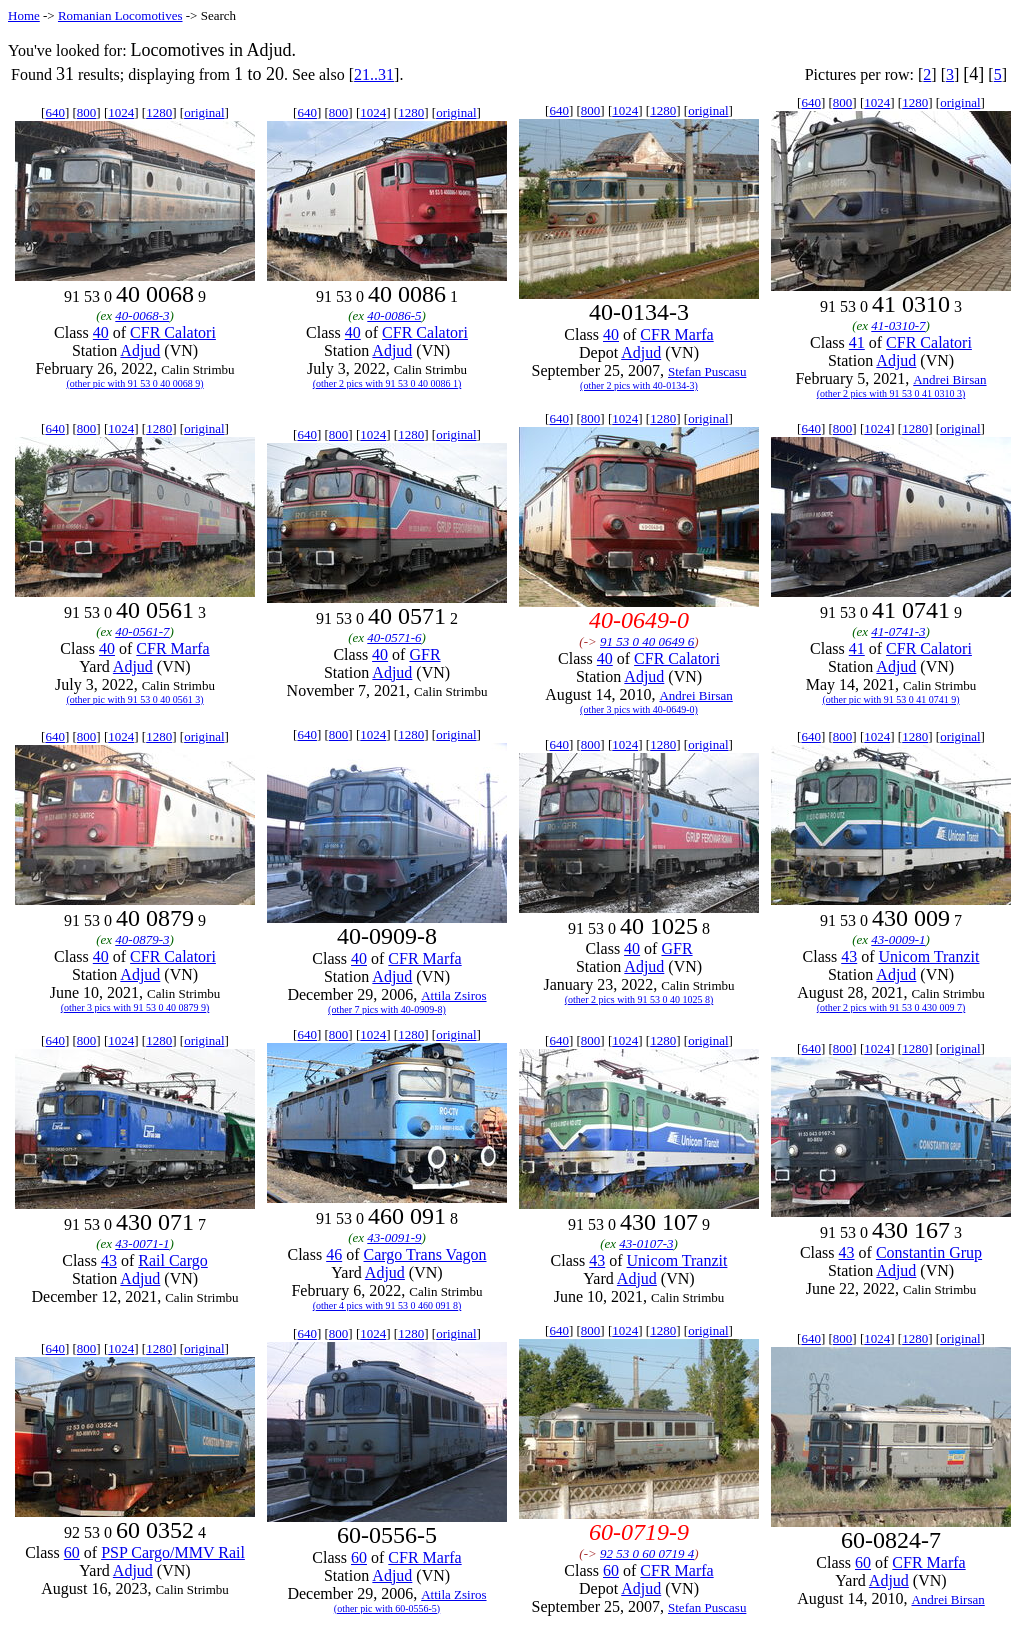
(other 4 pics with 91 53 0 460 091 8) (387, 1305)
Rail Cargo (172, 1260)
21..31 (374, 74)
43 (849, 956)
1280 (159, 112)
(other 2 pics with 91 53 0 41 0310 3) (891, 393)
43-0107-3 (646, 1243)
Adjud (140, 350)
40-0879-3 (142, 939)
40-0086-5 (394, 315)
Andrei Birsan (949, 379)
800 (87, 112)
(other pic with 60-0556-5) (387, 1608)
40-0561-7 (142, 631)
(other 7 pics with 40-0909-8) (387, 1009)
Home (24, 15)
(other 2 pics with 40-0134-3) (639, 385)
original (204, 112)
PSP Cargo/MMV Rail (173, 1552)
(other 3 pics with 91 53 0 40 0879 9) (135, 1007)
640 (55, 112)
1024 (121, 112)
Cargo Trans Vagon (425, 1254)
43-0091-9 (394, 1237)
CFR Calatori (173, 332)
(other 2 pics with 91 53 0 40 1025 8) (639, 999)
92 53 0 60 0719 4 (647, 1553)
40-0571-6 (394, 637)
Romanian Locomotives (120, 15)
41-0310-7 (898, 325)
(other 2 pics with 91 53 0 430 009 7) (891, 1007)
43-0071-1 (142, 1243)
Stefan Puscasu (707, 371)
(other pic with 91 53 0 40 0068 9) (134, 383)
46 (334, 1254)
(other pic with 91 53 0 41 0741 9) (890, 699)
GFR (424, 654)
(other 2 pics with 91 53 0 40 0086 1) (387, 383)
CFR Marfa (676, 334)
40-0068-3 (142, 315)
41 (857, 342)
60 (72, 1552)
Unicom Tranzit (929, 956)
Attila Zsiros (453, 995)
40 (101, 332)
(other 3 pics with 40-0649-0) (639, 709)
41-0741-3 (898, 631)
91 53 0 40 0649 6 (647, 641)
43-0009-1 (898, 939)
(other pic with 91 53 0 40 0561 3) (134, 699)
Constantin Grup (929, 1252)
